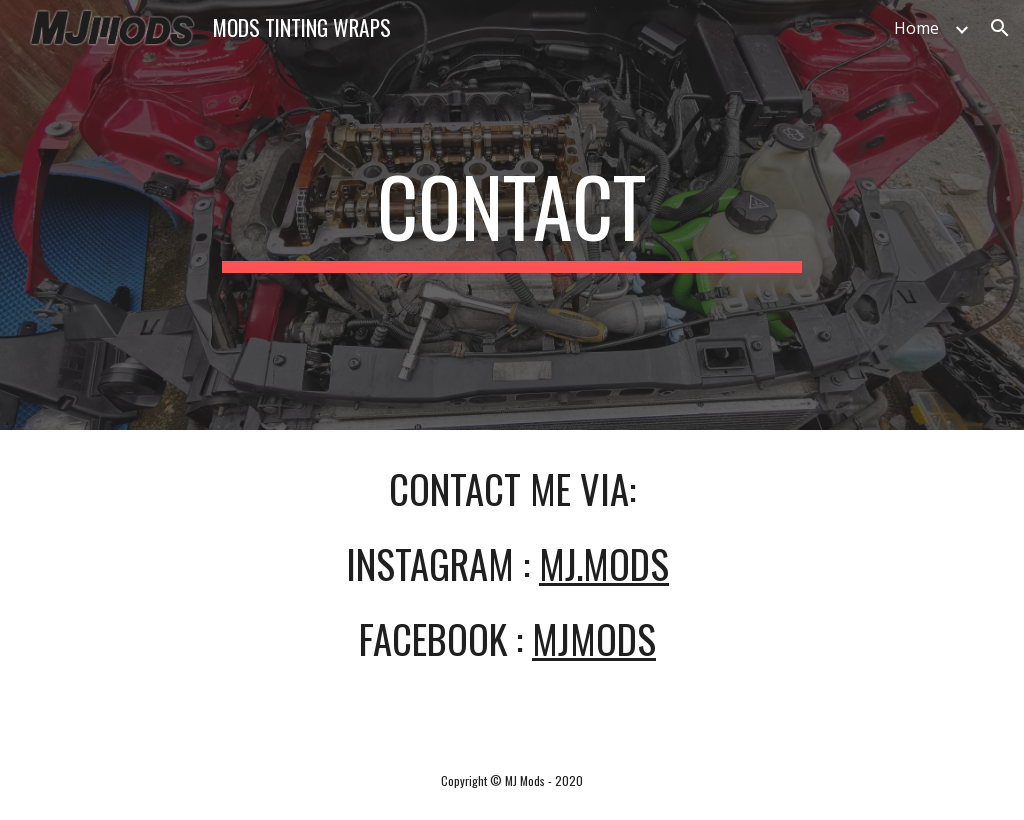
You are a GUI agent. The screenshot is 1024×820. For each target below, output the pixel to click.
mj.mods (604, 563)
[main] (511, 215)
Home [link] (916, 28)
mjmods (594, 638)
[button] (1000, 28)
